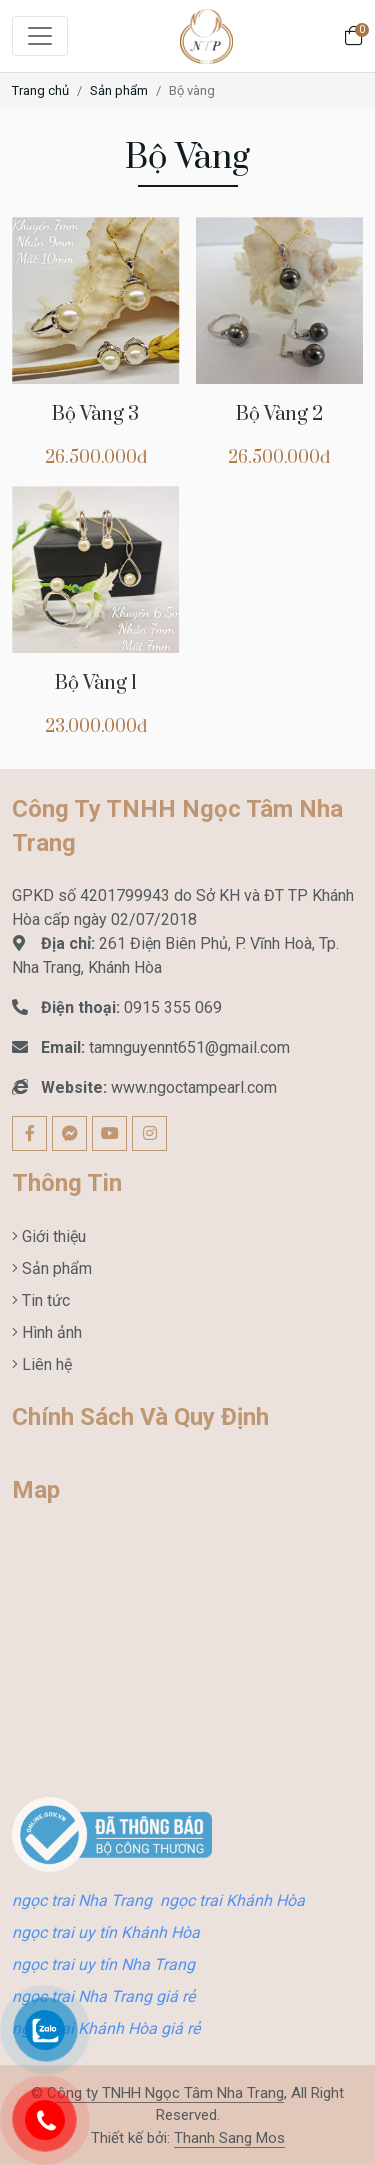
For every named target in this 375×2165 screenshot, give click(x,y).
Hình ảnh (50, 1332)
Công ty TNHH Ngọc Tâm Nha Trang (165, 2093)
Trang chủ (40, 90)
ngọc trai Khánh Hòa (232, 1900)
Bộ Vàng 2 (279, 414)
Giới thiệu (52, 1236)
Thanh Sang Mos (229, 2138)
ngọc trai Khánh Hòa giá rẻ (106, 2028)
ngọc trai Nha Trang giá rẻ (103, 1996)
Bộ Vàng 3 (95, 414)
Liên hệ (45, 1364)
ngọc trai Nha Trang (82, 1900)
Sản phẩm (119, 90)
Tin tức (44, 1300)
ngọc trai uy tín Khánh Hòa (106, 1932)
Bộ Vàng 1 (96, 683)
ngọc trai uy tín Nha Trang (103, 1964)
